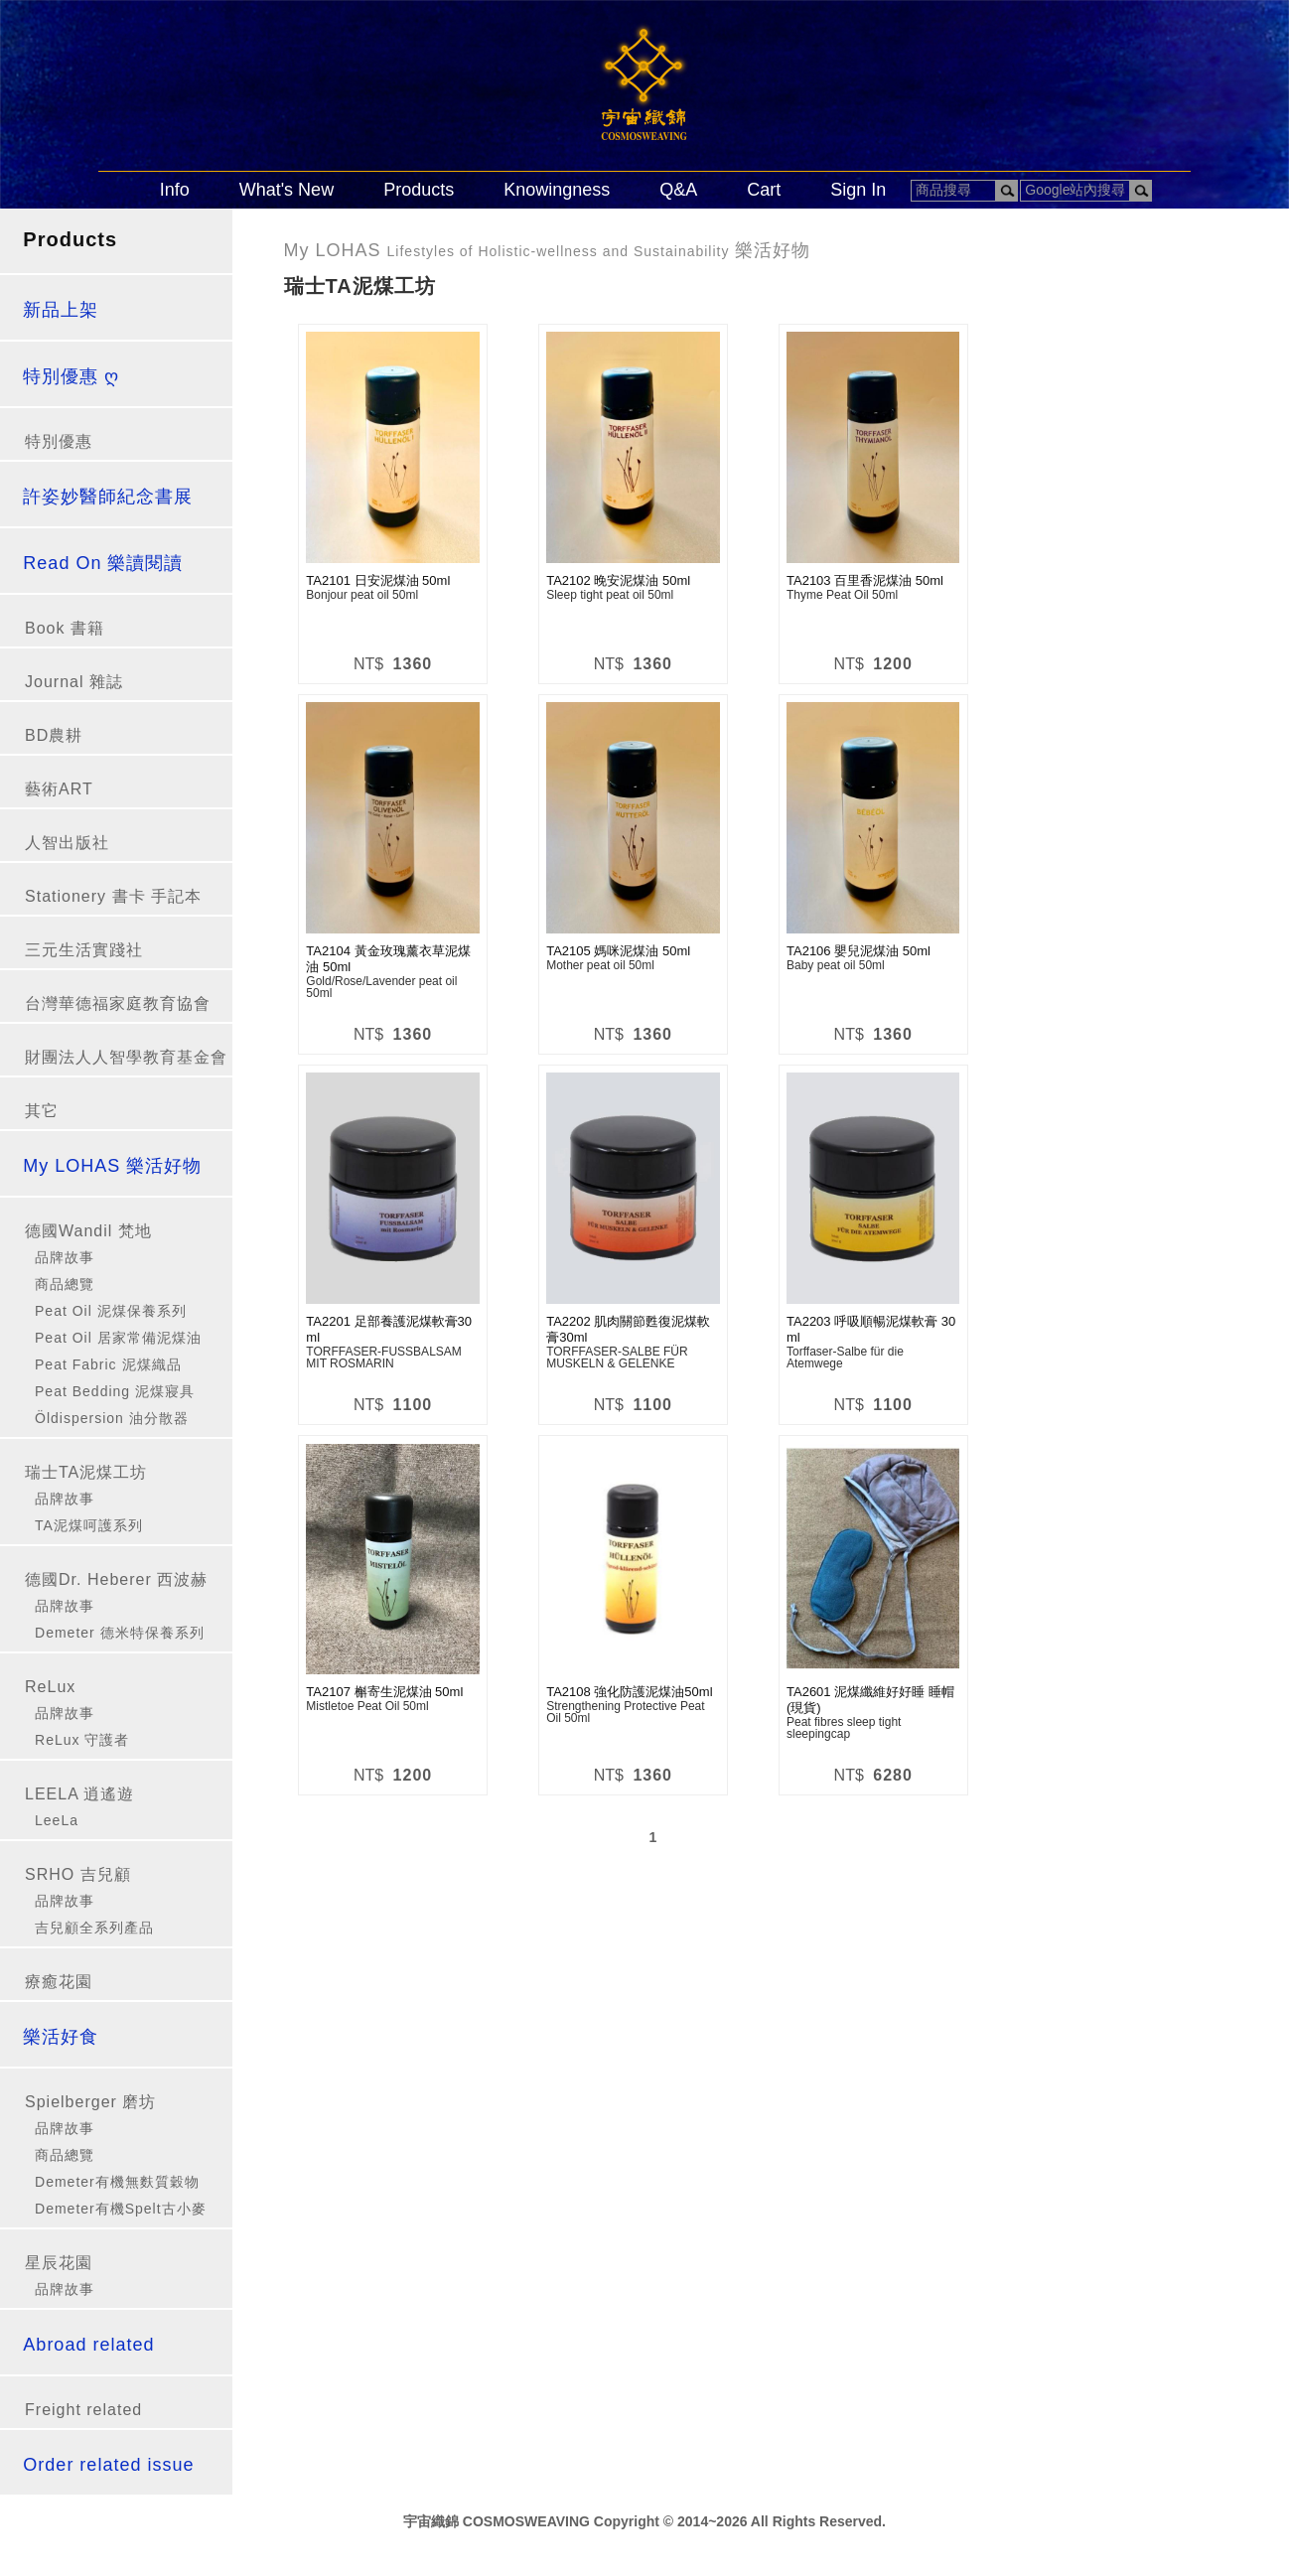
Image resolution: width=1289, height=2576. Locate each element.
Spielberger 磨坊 (90, 2101)
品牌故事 (64, 1257)
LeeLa (56, 1820)
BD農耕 (53, 735)
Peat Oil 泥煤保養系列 (111, 1311)
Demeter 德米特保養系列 (120, 1633)
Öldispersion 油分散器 (112, 1418)
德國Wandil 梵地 (88, 1230)
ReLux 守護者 (82, 1740)
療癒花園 (58, 1981)
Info (175, 190)
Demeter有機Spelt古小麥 (121, 2209)
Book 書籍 (64, 628)
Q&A (678, 190)
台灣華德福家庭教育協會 (118, 1003)
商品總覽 (64, 1284)
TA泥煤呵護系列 (89, 1525)
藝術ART (59, 789)
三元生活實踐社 (84, 949)
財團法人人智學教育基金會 (126, 1057)
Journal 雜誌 (74, 681)
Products (418, 190)
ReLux (50, 1686)
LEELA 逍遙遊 (79, 1794)
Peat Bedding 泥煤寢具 (115, 1391)
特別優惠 (58, 441)
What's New (286, 190)
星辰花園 (58, 2262)
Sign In (858, 190)
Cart (764, 190)
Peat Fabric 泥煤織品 (108, 1364)
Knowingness (556, 190)
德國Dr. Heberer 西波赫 (116, 1579)
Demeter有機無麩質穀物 (117, 2182)
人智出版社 (67, 842)
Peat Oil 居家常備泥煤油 (118, 1338)
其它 (42, 1110)
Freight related (83, 2409)
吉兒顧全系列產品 (94, 1927)
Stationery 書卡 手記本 (113, 896)
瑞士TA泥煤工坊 (86, 1472)
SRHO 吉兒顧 (78, 1874)
